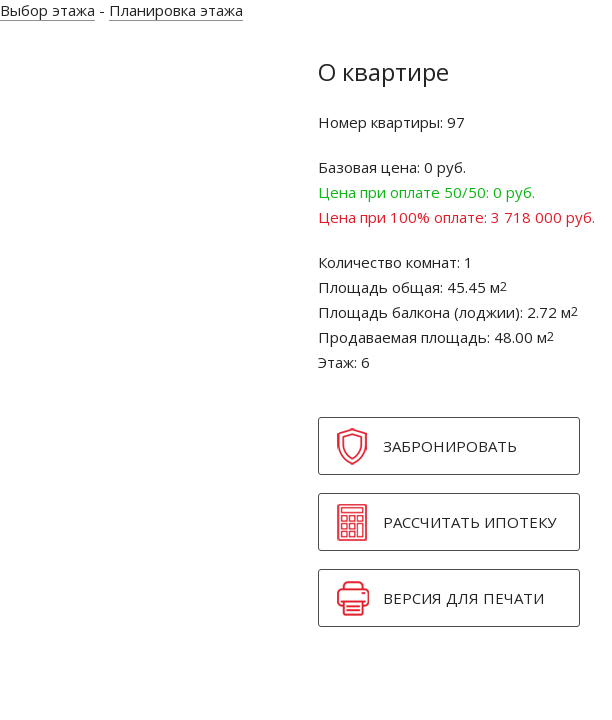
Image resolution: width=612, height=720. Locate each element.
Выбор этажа (47, 10)
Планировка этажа (176, 10)
